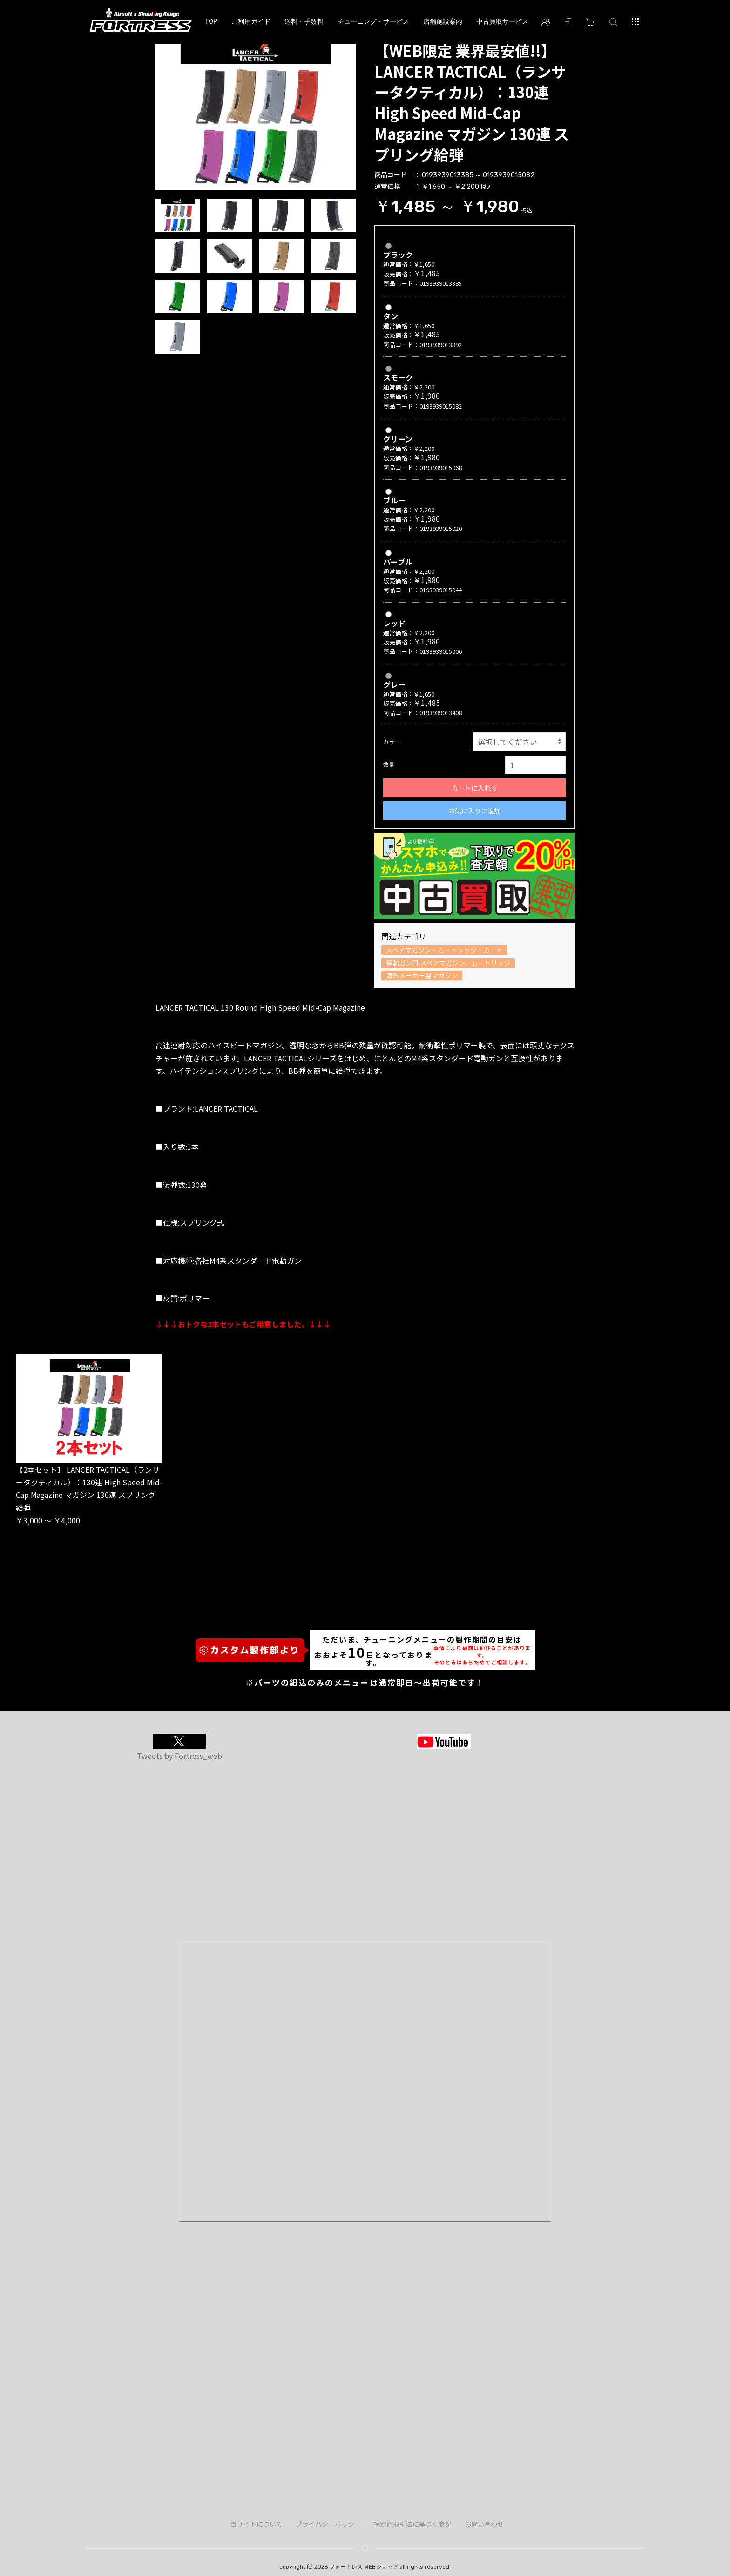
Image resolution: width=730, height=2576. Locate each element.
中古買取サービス (502, 21)
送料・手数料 (304, 21)
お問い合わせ (484, 2524)
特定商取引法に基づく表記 (412, 2524)
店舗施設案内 (442, 21)
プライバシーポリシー (328, 2524)
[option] (255, 115)
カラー (391, 741)
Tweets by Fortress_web (179, 1755)
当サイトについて (256, 2524)
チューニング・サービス (373, 21)
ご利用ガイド (250, 21)
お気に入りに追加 (474, 810)
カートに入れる (474, 787)
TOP (211, 21)
